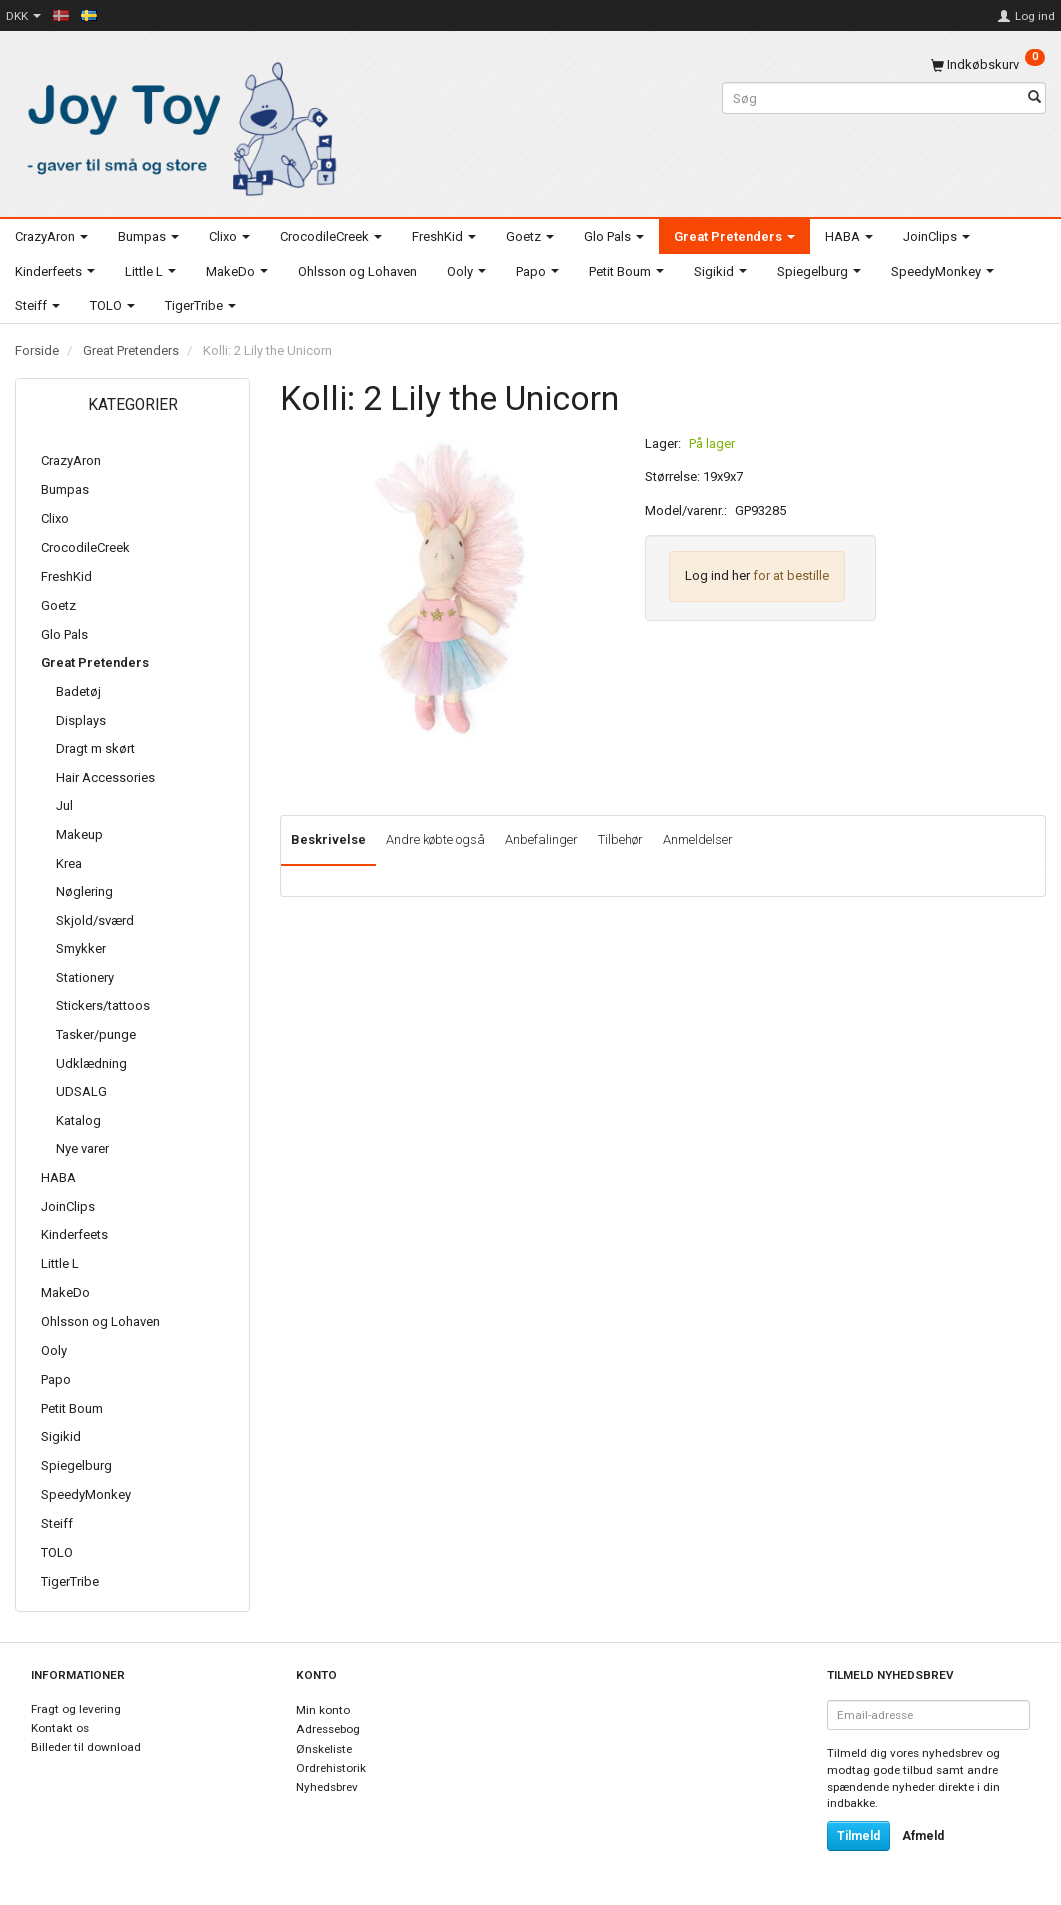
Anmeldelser (698, 839)
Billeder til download (86, 1747)
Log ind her (717, 575)
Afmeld (923, 1836)
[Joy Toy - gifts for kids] (177, 125)
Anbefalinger (541, 839)
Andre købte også (435, 839)
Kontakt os (60, 1728)
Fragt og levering (76, 1709)
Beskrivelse (328, 839)
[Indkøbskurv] (988, 64)
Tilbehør (620, 839)
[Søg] (1034, 98)
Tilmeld (858, 1836)
